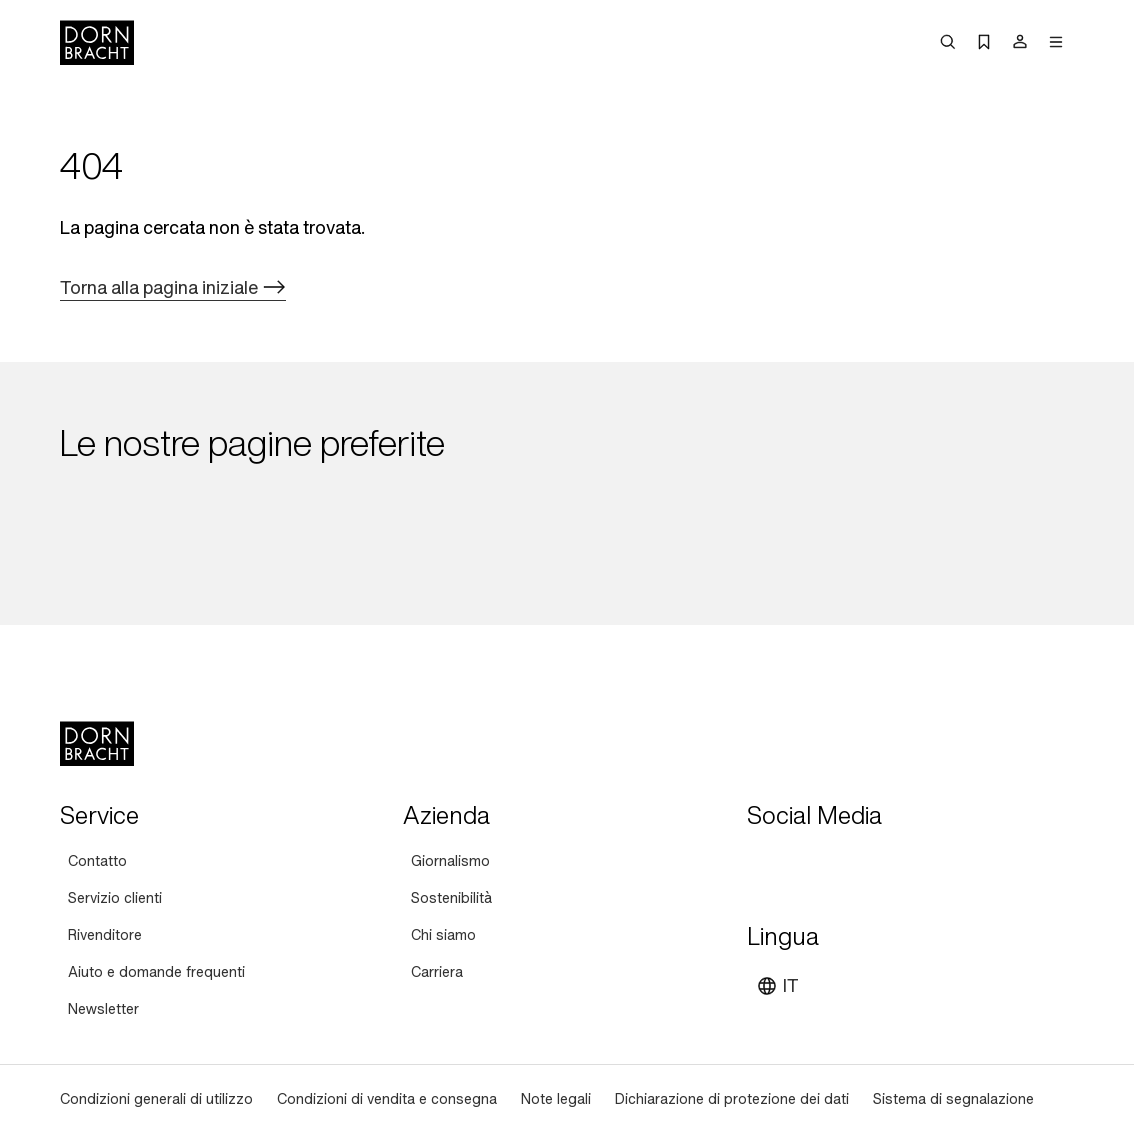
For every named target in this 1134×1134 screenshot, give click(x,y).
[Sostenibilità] (451, 898)
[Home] (97, 42)
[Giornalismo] (450, 861)
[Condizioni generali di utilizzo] (156, 1099)
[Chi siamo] (443, 935)
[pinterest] (837, 865)
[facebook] (873, 865)
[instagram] (801, 865)
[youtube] (765, 865)
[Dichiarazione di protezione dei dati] (732, 1099)
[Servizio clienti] (115, 898)
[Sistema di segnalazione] (953, 1099)
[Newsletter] (103, 1009)
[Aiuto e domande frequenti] (156, 972)
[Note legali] (556, 1099)
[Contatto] (97, 861)
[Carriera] (437, 972)
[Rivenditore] (105, 935)
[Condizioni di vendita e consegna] (387, 1099)
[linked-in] (909, 865)
